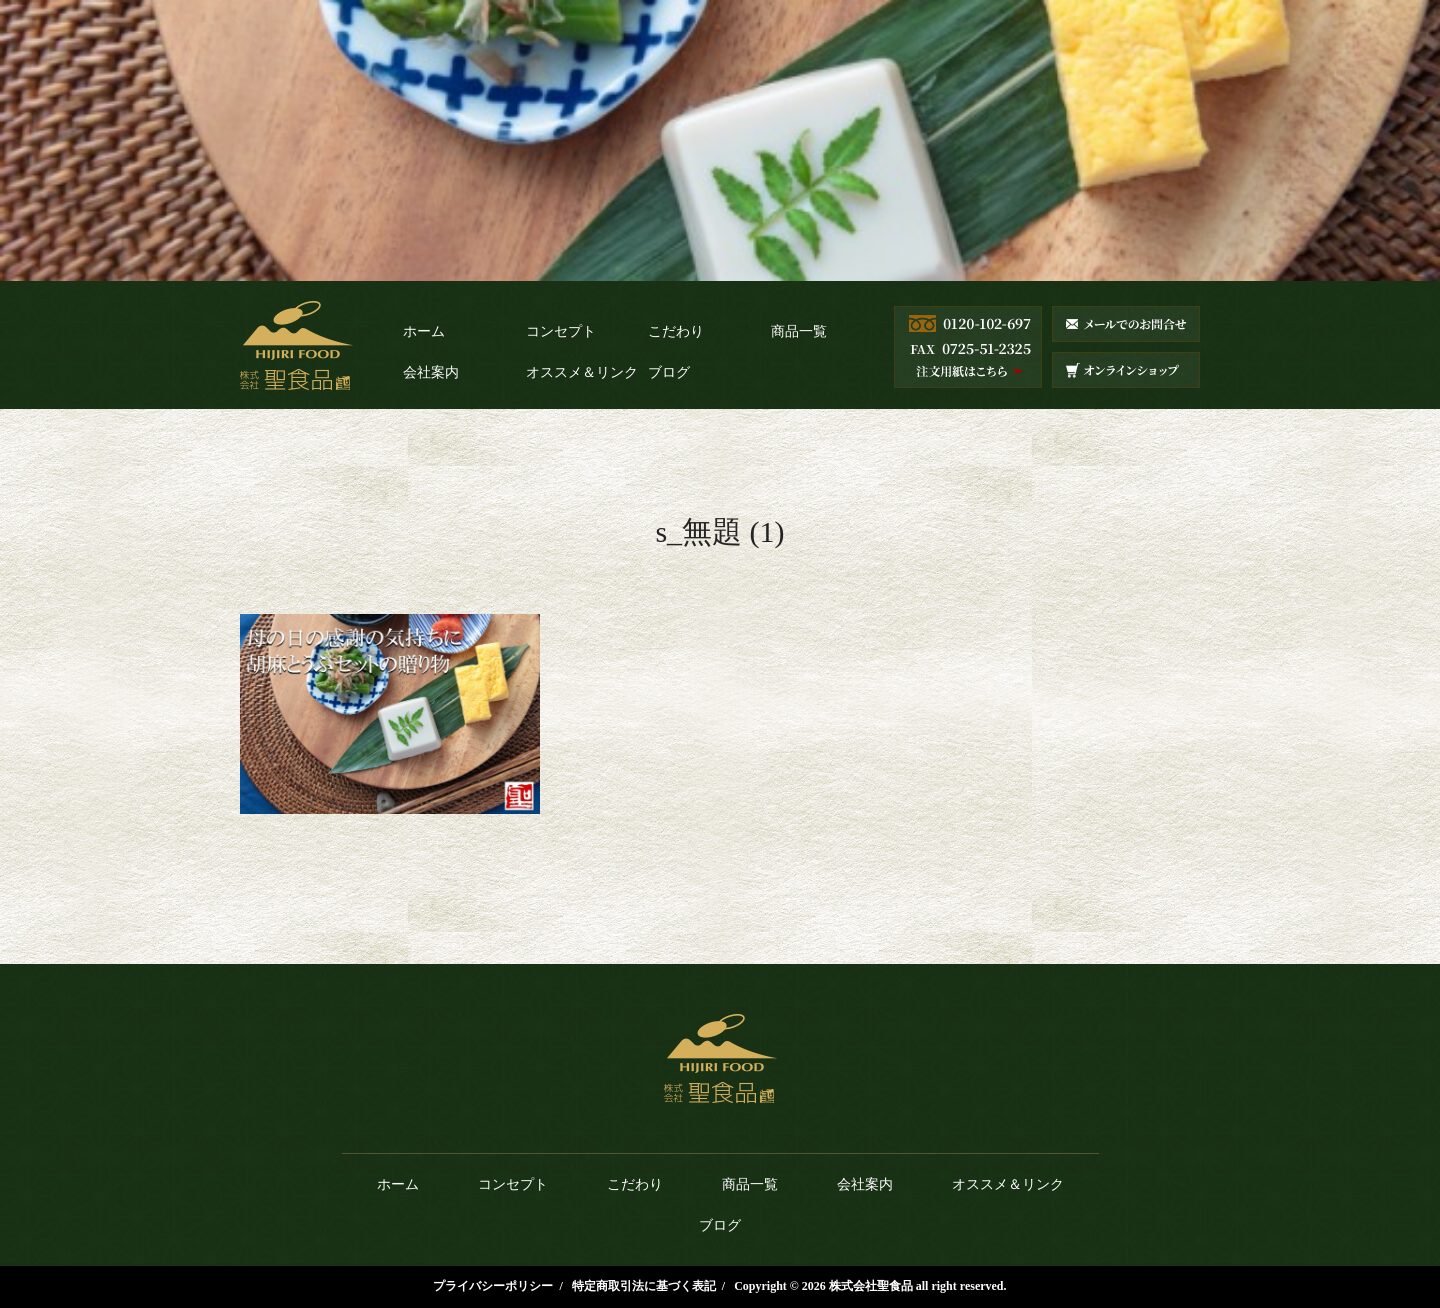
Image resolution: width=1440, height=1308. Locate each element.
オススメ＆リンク (582, 372)
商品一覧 (799, 331)
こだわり (676, 331)
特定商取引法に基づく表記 (644, 1286)
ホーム (424, 331)
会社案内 (431, 372)
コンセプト (561, 331)
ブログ (669, 372)
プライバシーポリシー (493, 1286)
